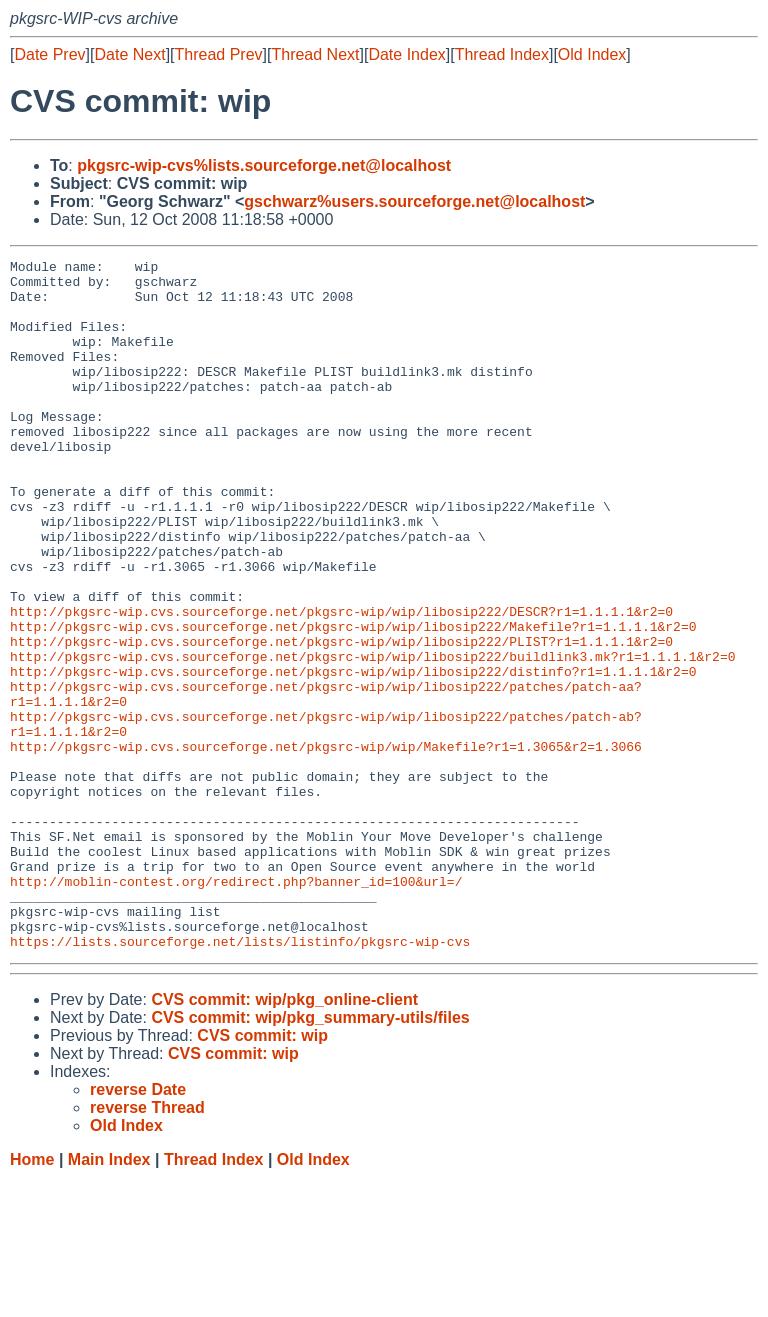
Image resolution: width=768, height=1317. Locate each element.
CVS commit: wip (262, 1173)
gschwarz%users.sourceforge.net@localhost (414, 201)
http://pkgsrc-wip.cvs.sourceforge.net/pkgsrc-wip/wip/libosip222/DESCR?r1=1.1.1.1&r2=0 (341, 683)
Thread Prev (219, 54)
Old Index (592, 54)
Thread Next (315, 54)
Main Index (109, 1297)
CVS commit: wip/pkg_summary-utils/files (310, 1155)
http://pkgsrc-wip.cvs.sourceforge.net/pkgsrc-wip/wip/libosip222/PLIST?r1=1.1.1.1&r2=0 (341, 719)
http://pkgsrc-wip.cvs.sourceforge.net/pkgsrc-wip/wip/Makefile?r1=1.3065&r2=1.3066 (326, 845)
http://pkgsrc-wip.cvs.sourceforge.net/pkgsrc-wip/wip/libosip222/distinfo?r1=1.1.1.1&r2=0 (353, 755)
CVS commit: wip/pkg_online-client (284, 1137)
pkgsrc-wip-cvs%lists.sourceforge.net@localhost (264, 165)
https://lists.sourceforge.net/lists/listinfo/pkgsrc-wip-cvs (240, 1079)
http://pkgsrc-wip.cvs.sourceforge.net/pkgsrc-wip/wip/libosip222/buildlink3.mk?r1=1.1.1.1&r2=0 (372, 737)
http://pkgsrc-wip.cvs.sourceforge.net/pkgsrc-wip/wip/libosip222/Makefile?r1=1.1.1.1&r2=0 (353, 701)
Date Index (406, 54)
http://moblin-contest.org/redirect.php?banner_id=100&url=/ (236, 1007)
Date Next (129, 54)
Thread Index (502, 54)
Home (32, 1297)
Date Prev (49, 54)
